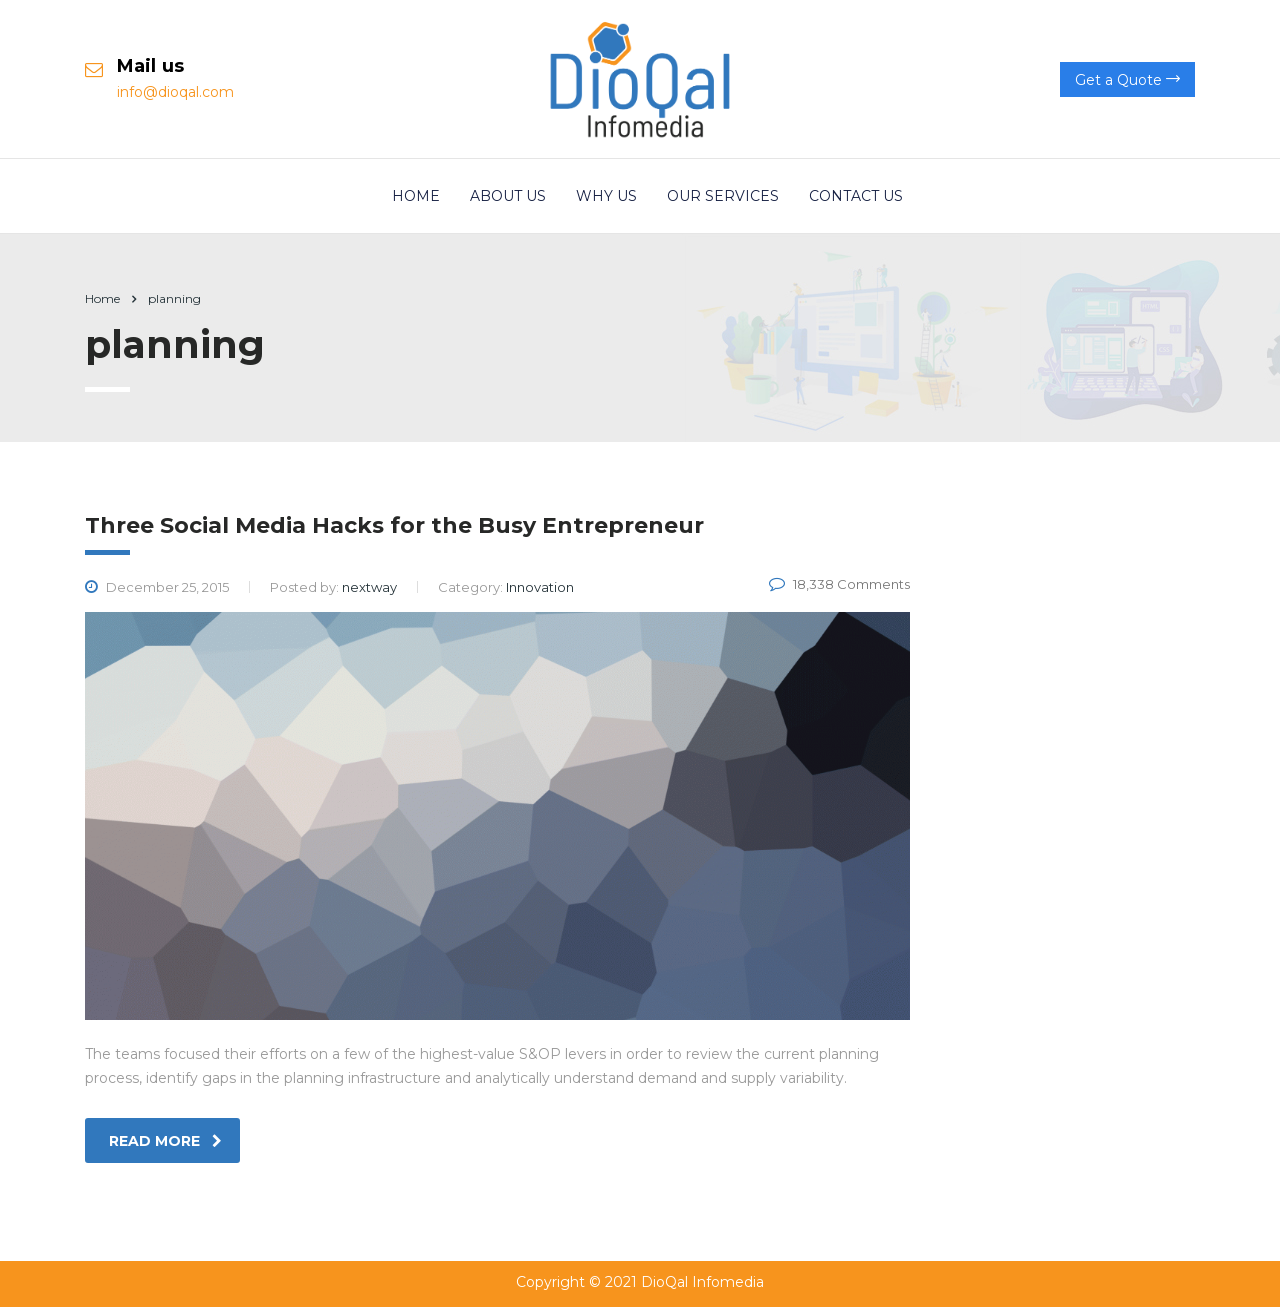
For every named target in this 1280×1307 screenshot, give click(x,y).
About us (508, 196)
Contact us (856, 196)
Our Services (723, 196)
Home (416, 196)
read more (165, 1141)
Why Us (606, 196)
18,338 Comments (839, 584)
